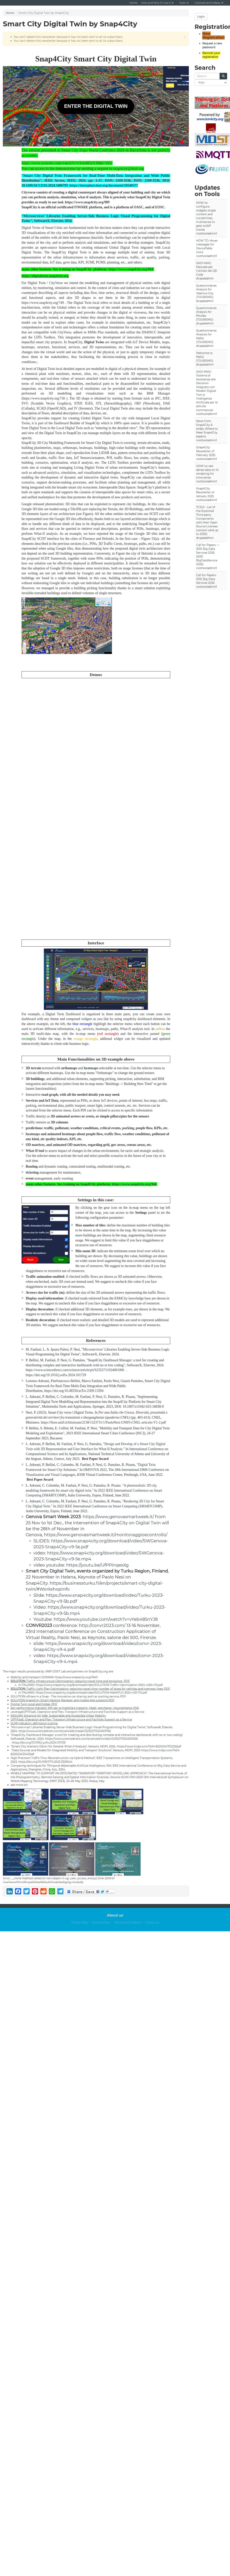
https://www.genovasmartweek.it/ (118, 1516)
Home (133, 2)
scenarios (41, 462)
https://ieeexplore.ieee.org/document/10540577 (104, 185)
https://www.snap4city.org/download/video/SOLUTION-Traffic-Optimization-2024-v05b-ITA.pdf (99, 1685)
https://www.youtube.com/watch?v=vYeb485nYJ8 (106, 1619)
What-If (39, 534)
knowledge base (139, 1298)
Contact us (152, 1922)
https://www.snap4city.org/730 (44, 398)
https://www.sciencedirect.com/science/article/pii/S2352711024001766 (64, 1731)
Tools (184, 2)
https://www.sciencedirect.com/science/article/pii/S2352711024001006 (75, 1370)
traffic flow (57, 458)
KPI (81, 262)
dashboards (84, 1365)
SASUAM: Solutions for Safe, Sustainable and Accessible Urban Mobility (58, 1715)
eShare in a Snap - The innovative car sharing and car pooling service (72, 1696)
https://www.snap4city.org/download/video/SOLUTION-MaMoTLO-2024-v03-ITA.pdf (91, 1692)
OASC (138, 207)
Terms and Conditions (127, 1922)
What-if (69, 1746)
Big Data (164, 1765)
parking (164, 257)
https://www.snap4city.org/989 (87, 202)
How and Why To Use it (157, 2)
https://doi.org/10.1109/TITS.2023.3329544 (45, 1762)
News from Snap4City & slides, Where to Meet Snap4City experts (207, 428)
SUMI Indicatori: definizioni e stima (34, 1723)
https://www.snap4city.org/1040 (76, 1677)
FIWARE (81, 207)
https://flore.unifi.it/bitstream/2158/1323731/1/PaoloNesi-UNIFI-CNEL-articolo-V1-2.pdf (103, 1422)
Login (201, 16)
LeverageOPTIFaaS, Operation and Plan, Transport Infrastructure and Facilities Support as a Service (77, 1712)
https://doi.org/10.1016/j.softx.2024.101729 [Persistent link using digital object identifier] (39, 1742)
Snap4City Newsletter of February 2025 (205, 451)
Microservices (33, 216)
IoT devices (109, 1100)
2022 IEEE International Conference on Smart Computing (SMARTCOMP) (109, 1506)
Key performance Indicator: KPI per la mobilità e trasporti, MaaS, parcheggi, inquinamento (71, 1708)
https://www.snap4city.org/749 (43, 303)
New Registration (213, 36)
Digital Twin (148, 1522)
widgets (86, 1019)
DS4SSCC (149, 332)
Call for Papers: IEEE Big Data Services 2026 (206, 579)
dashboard (29, 1019)
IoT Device (140, 342)
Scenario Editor (37, 1746)
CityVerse (56, 283)
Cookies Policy (101, 1922)
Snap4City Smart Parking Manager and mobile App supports (67, 1700)
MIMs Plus (96, 332)
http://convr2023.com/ (102, 1625)
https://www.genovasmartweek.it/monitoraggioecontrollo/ (105, 1534)
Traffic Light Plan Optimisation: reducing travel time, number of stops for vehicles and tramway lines (87, 1688)
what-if (83, 197)
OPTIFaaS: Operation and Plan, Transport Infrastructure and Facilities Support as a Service (71, 1719)
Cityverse (29, 192)
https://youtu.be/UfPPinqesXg (97, 1565)
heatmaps (28, 347)
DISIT (56, 1671)
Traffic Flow (39, 1758)
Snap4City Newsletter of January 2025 (205, 492)
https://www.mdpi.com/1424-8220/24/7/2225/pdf (149, 1746)
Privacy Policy (79, 1922)
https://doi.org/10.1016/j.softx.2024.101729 (56, 1375)
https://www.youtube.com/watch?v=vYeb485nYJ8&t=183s (67, 163)
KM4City (121, 1298)
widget (118, 1039)
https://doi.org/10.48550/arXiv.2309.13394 (74, 1391)
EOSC (160, 207)
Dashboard (61, 423)
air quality (148, 257)
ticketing (32, 1172)
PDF (127, 1681)
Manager (164, 393)
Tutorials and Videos (208, 2)
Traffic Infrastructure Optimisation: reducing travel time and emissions (66, 1681)
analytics (53, 472)
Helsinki (108, 539)
